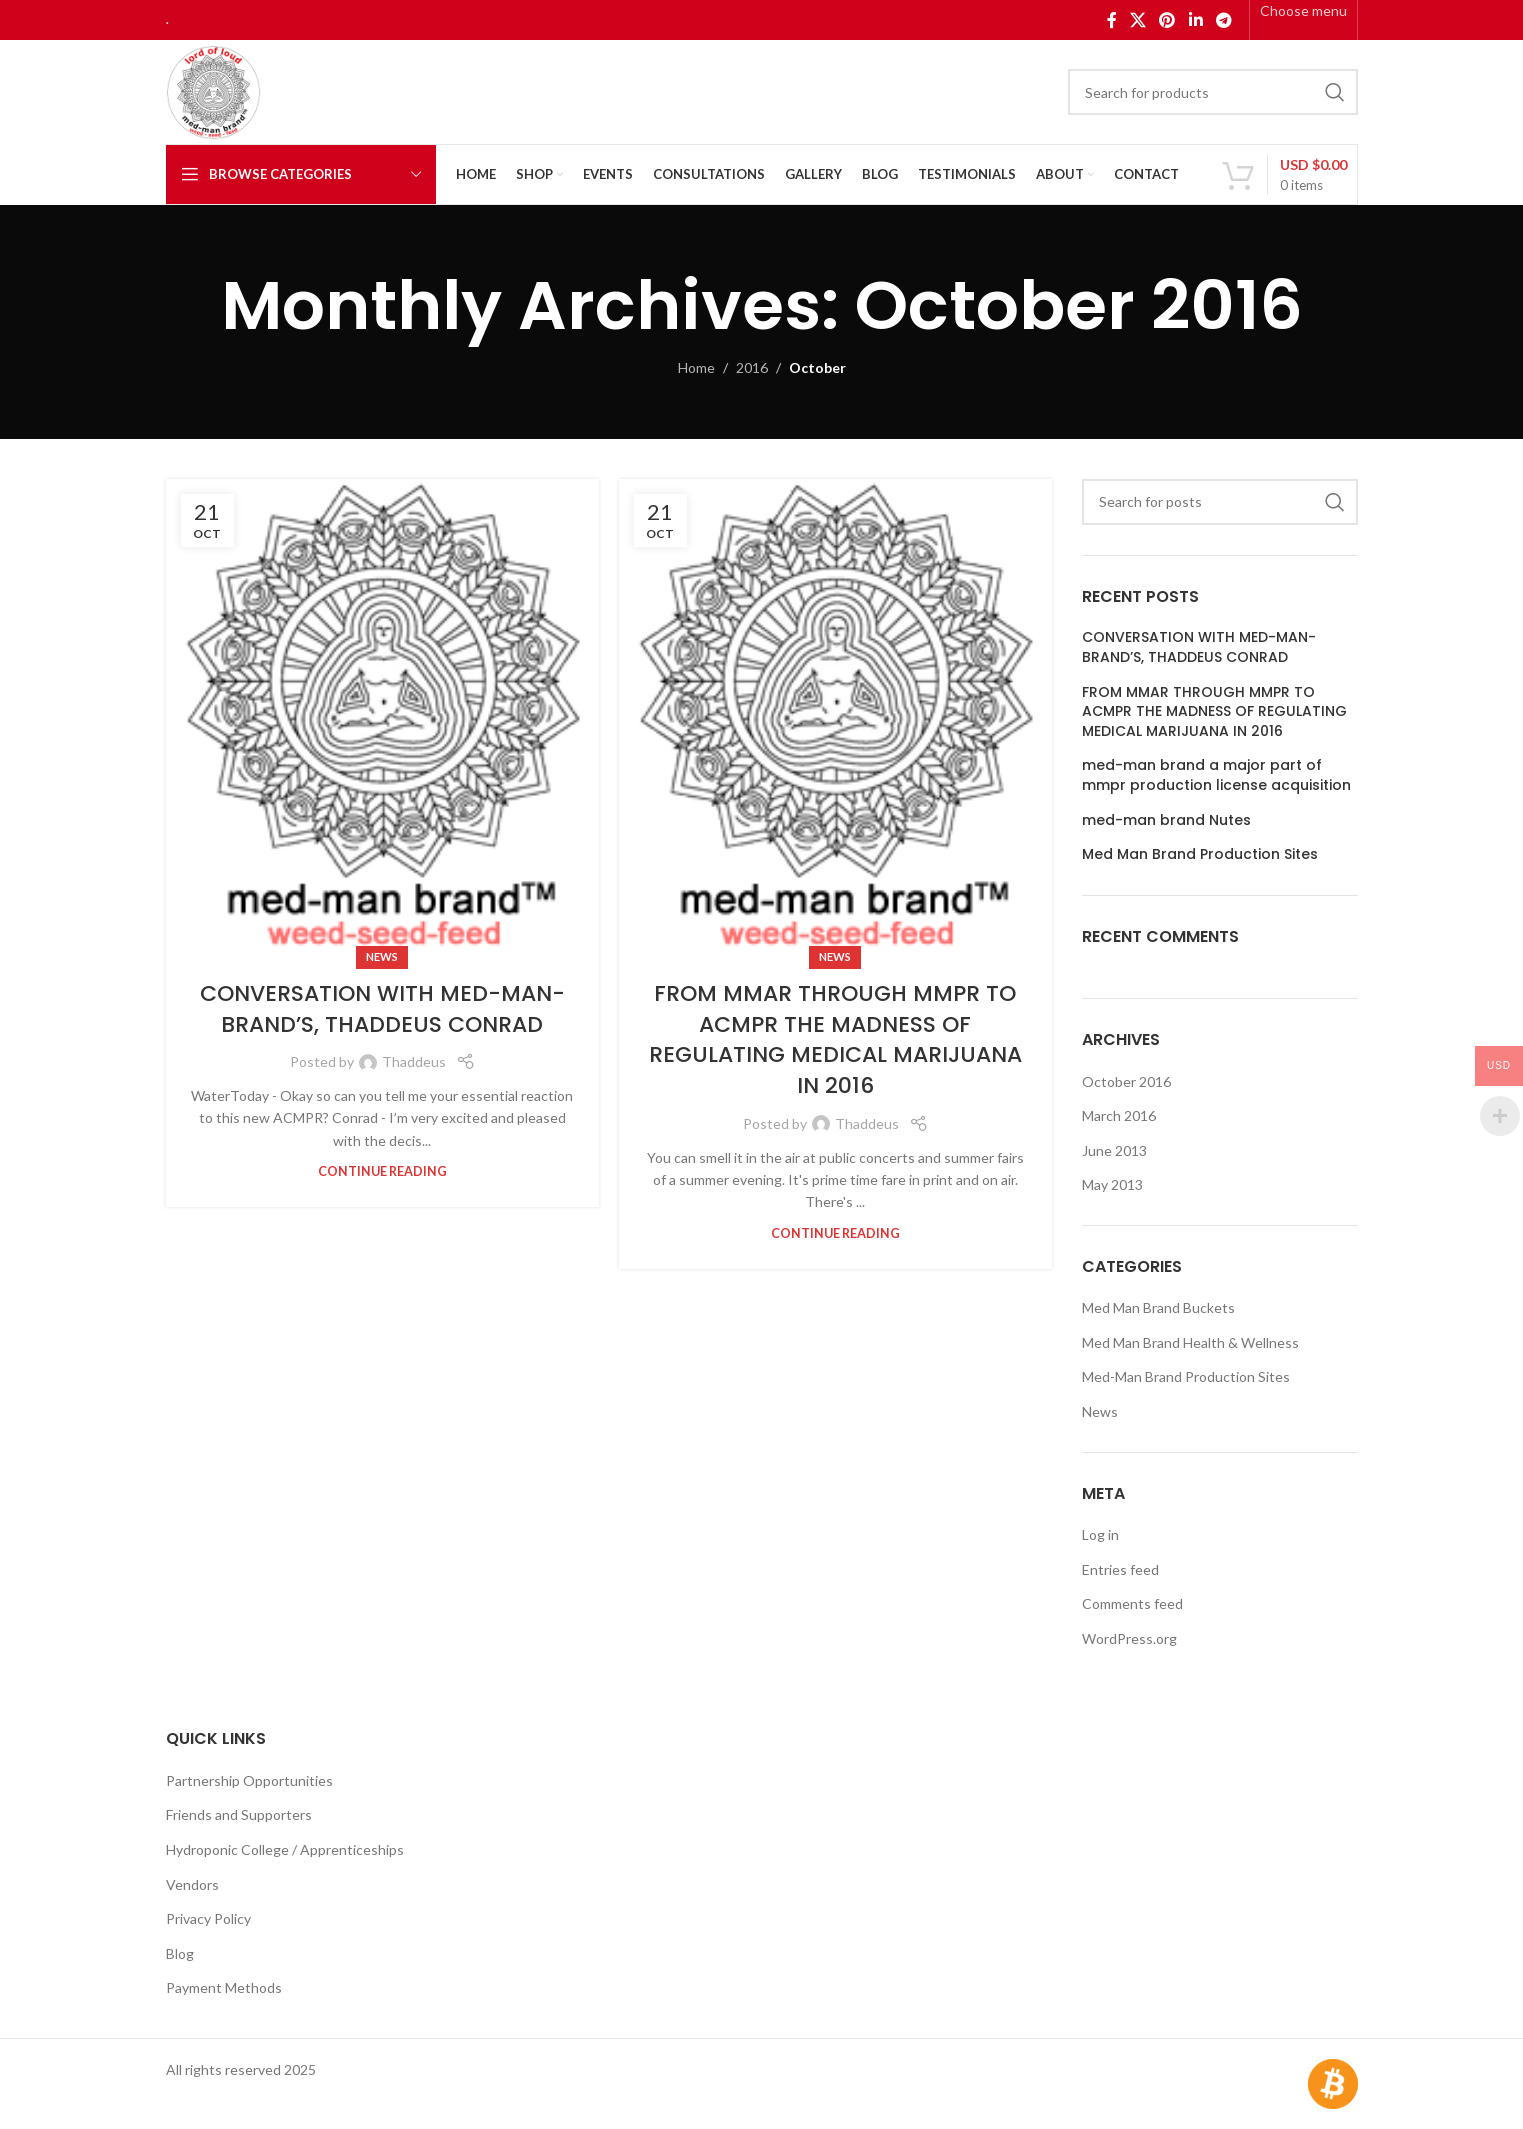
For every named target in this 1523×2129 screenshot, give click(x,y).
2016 (752, 367)
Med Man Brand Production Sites (1200, 854)
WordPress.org (1129, 1638)
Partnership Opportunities (249, 1780)
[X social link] (1137, 20)
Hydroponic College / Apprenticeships (285, 1849)
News (382, 956)
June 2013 (1114, 1150)
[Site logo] (213, 90)
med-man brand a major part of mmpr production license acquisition (1216, 775)
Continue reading (382, 1171)
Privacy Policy (208, 1918)
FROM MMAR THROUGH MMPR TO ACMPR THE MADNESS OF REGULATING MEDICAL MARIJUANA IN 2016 (835, 1039)
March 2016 (1119, 1115)
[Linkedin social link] (1195, 20)
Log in (1100, 1534)
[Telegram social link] (1223, 20)
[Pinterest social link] (1167, 20)
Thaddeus (414, 1061)
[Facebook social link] (1111, 20)
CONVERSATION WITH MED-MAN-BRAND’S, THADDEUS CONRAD (382, 1009)
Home (696, 367)
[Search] (1213, 92)
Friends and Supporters (239, 1814)
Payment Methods (224, 1987)
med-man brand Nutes (1166, 820)
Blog (180, 1953)
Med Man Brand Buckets (1158, 1307)
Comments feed (1132, 1603)
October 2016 (1126, 1081)
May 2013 (1112, 1184)
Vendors (192, 1884)
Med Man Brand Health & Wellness (1190, 1342)
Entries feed (1120, 1569)
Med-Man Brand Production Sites (1186, 1376)
